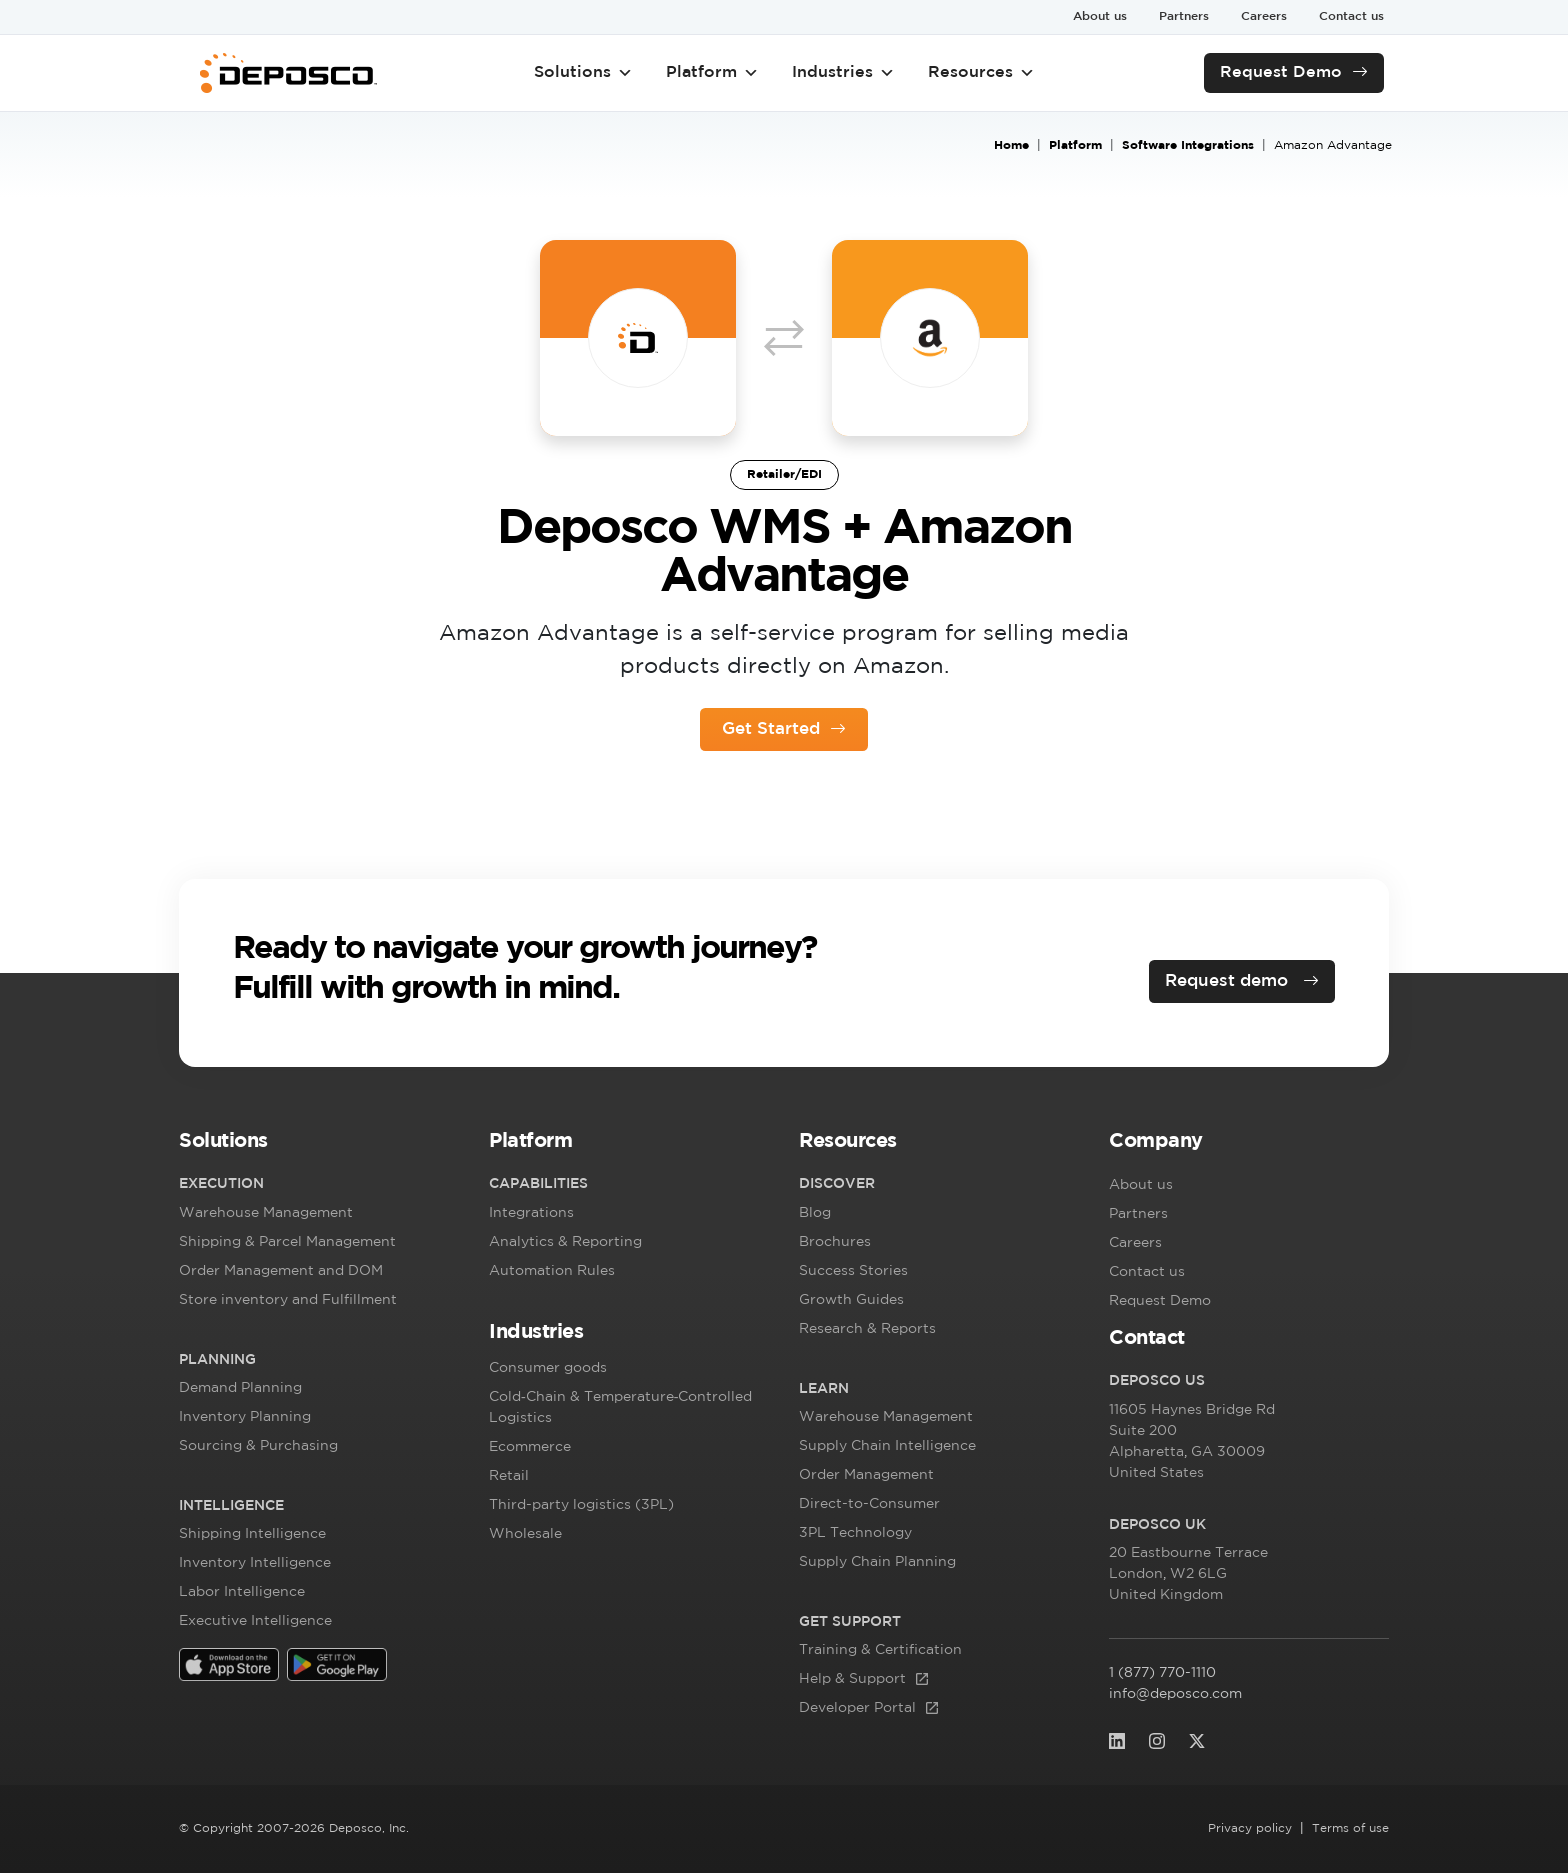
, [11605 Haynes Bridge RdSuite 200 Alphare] (1192, 1446)
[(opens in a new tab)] (229, 1666)
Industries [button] (843, 73)
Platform (712, 73)
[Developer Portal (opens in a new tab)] (880, 1711)
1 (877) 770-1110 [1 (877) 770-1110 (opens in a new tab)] (1186, 1675)
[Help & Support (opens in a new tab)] (880, 1682)
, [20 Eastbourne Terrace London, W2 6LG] (1189, 1578)
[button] (319, 1148)
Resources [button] (981, 73)
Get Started (771, 728)
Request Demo (1281, 72)
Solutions (583, 73)
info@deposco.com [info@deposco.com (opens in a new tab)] (1175, 1696)
